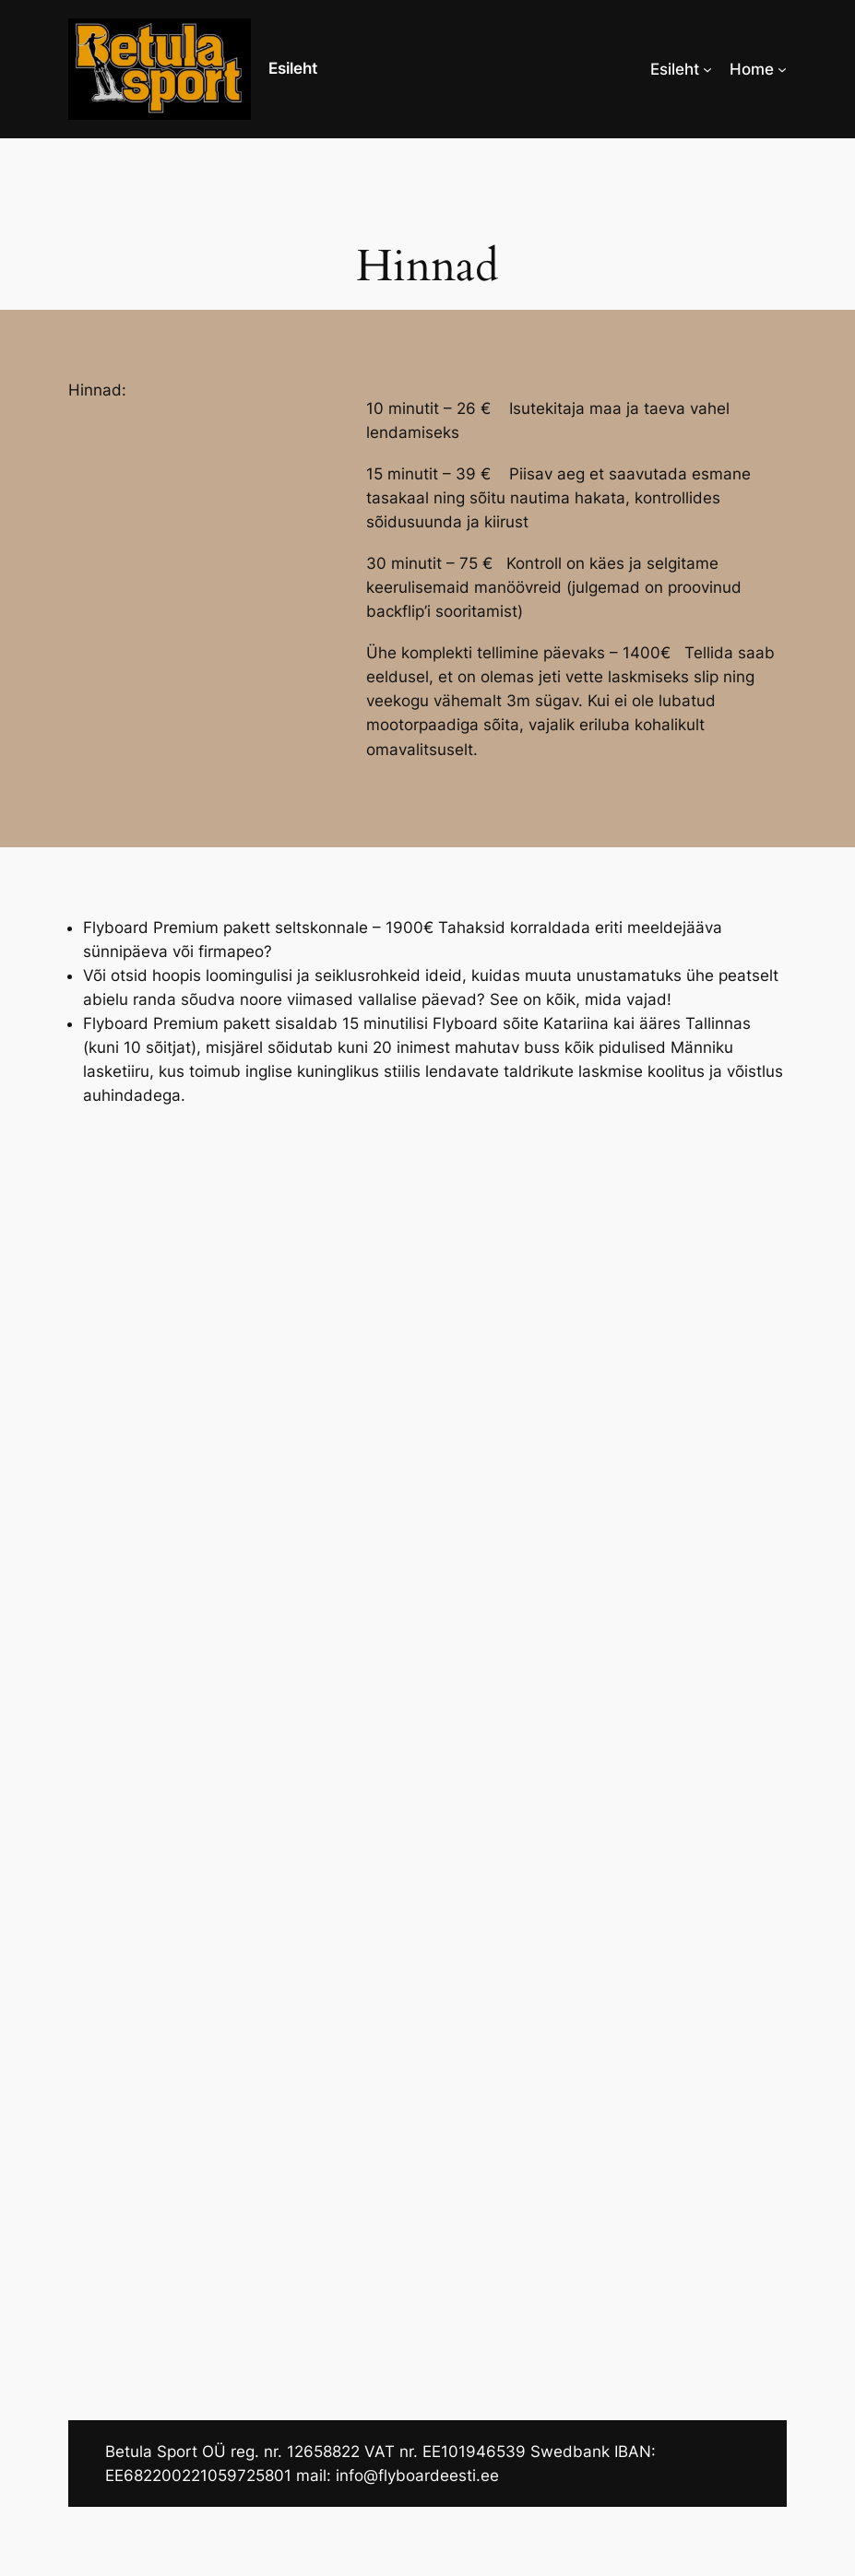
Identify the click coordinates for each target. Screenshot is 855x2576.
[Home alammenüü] (782, 69)
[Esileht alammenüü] (707, 69)
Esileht (292, 67)
